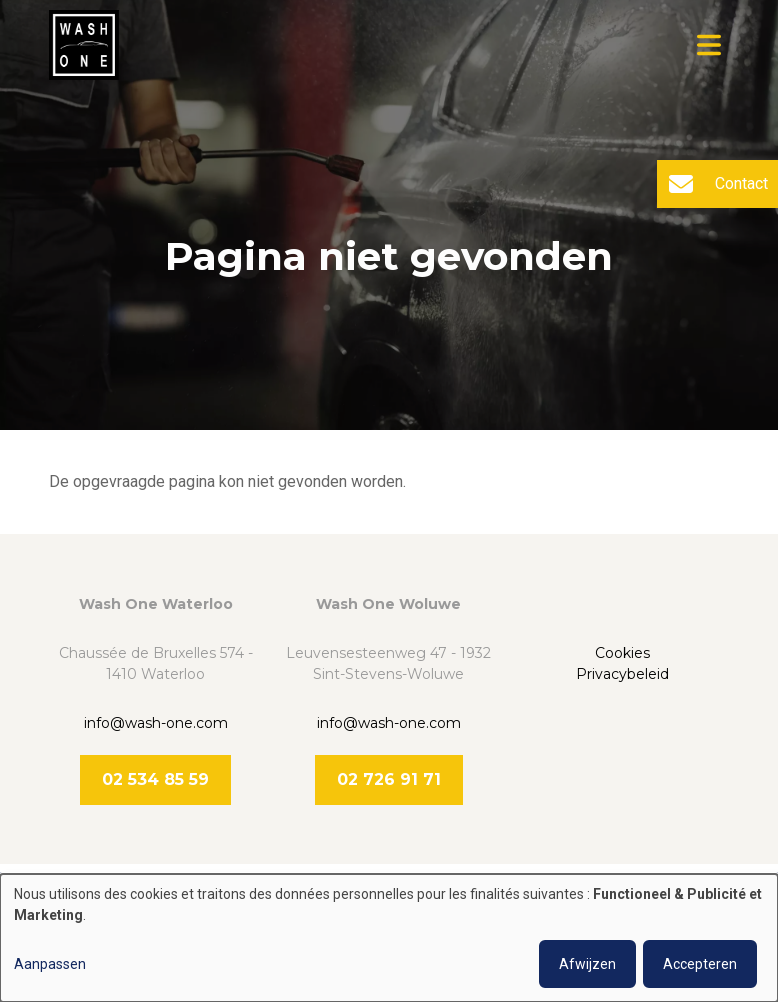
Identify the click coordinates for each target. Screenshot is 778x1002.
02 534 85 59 (155, 779)
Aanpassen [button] (50, 964)
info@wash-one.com (156, 723)
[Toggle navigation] (709, 45)
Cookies (622, 653)
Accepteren (700, 964)
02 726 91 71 (389, 779)
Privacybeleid (622, 674)
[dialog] (389, 938)
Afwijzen (587, 964)
